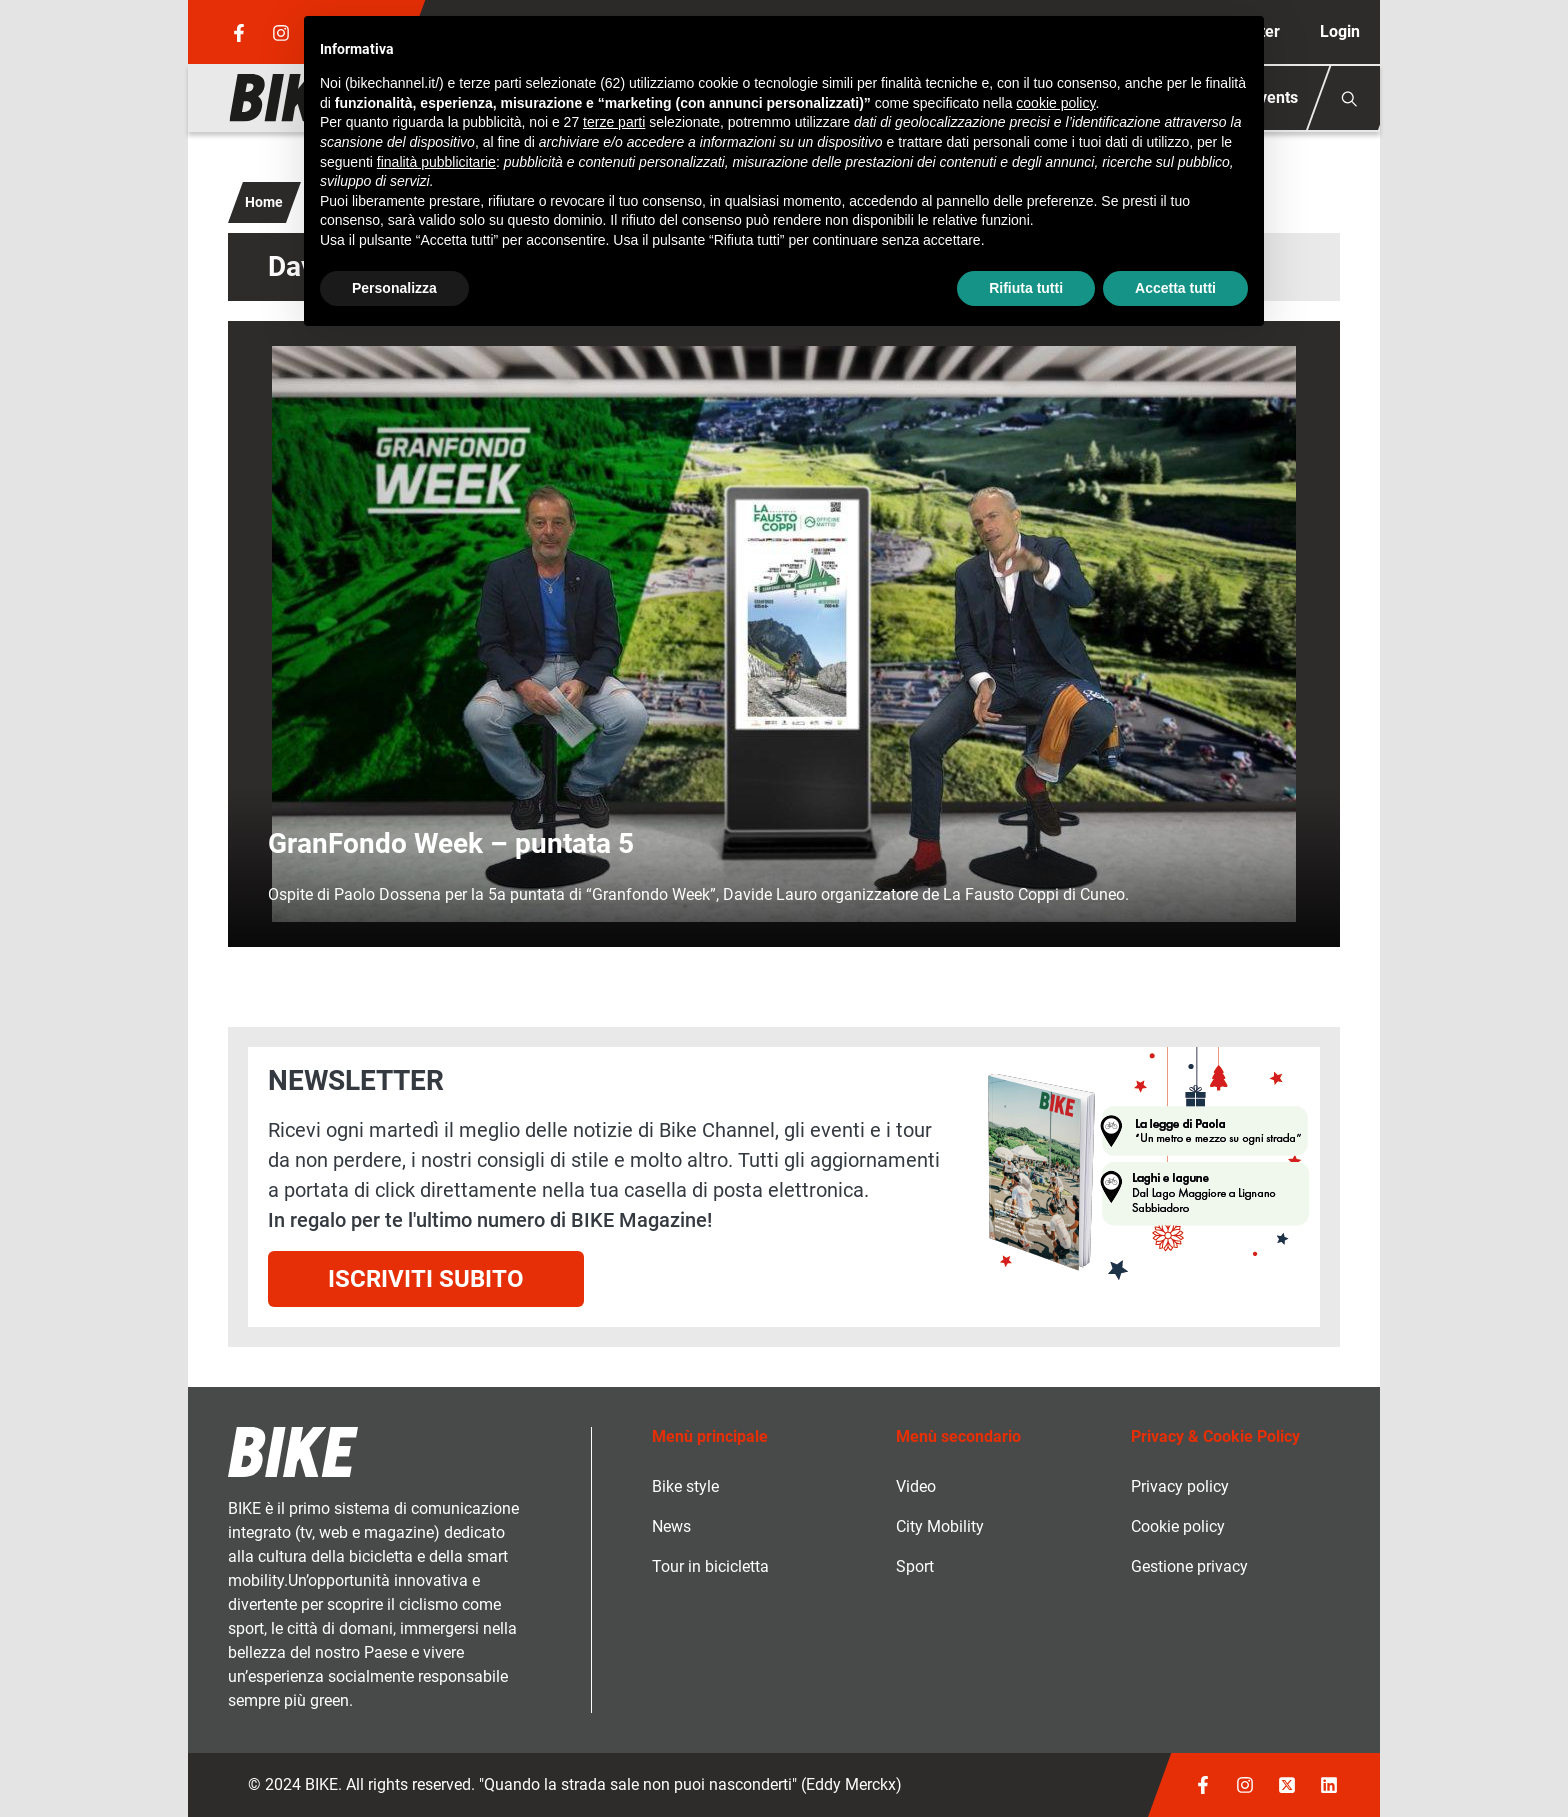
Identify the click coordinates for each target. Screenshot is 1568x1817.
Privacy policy (1180, 1486)
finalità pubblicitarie (436, 162)
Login (1340, 31)
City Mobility (940, 1526)
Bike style (685, 1486)
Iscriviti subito (426, 1279)
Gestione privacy (1189, 1566)
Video (916, 1486)
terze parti (614, 122)
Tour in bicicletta (710, 1566)
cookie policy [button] (1055, 103)
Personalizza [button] (394, 288)
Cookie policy (1178, 1526)
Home (264, 202)
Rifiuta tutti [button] (1026, 288)
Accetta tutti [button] (1175, 288)
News (671, 1526)
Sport (915, 1566)
